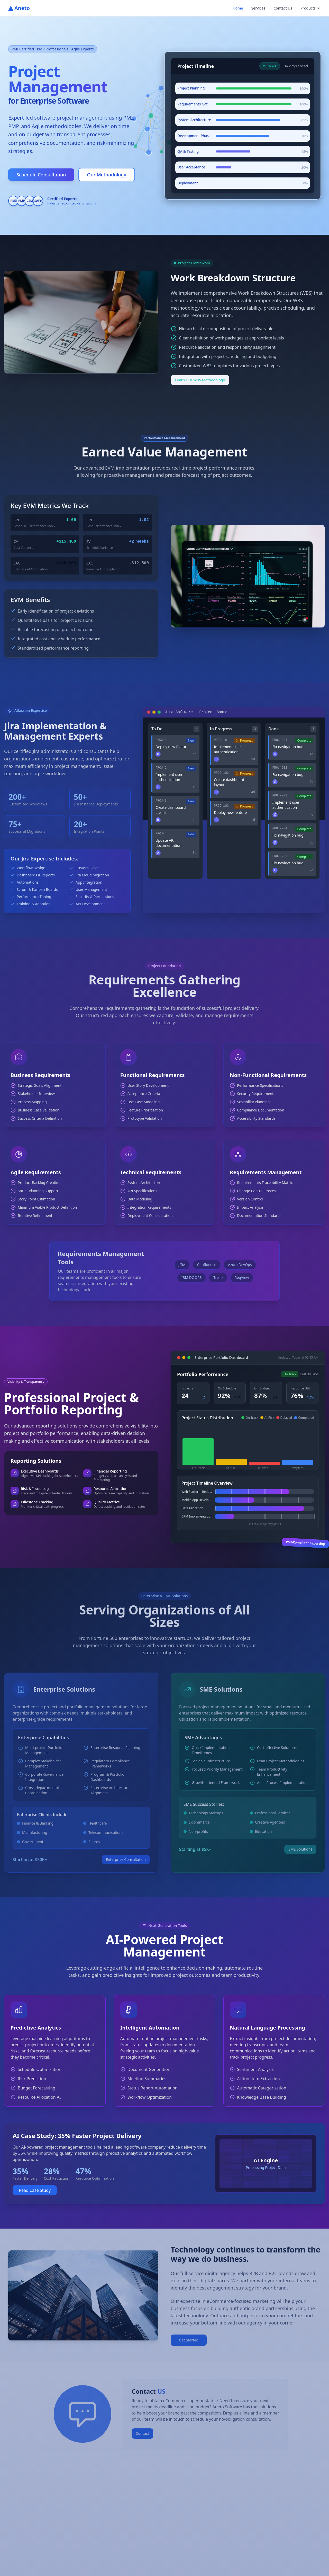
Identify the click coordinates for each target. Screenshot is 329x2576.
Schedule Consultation (41, 175)
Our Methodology (106, 175)
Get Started (188, 2340)
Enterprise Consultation (126, 1859)
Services (258, 8)
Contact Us (282, 8)
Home (238, 8)
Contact (142, 2433)
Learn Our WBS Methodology (200, 380)
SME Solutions (300, 1849)
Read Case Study (35, 2190)
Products (310, 8)
